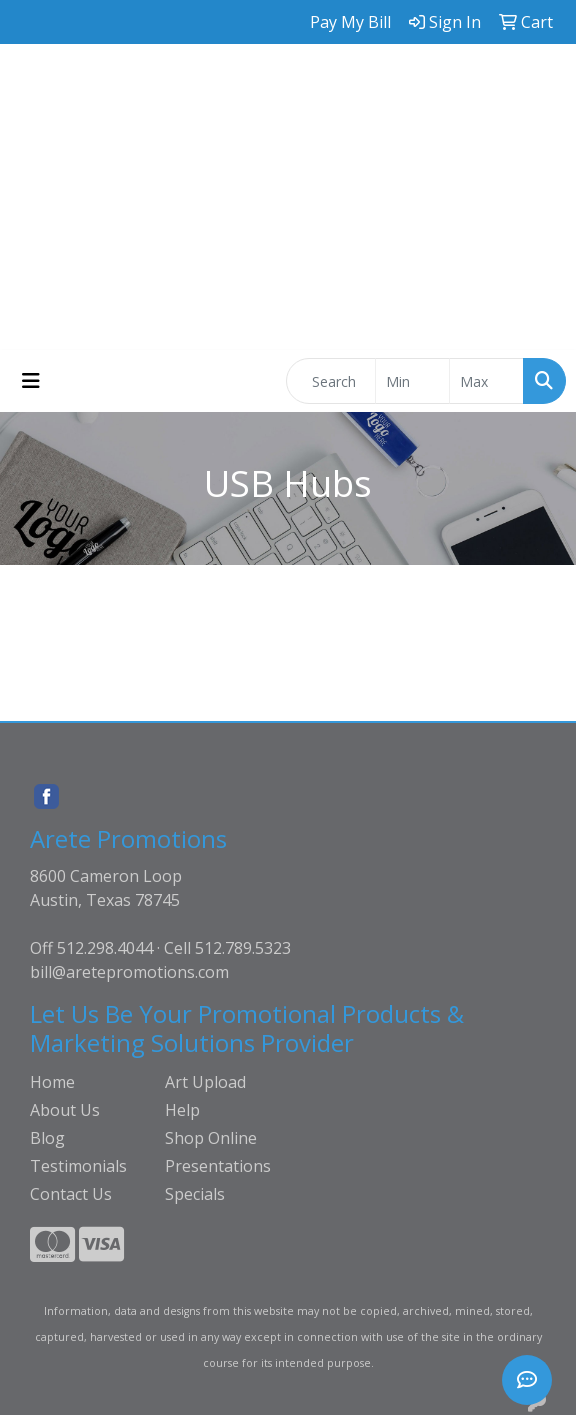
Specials (195, 1194)
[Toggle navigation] (31, 381)
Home (52, 1082)
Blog (47, 1138)
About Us (65, 1110)
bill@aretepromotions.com (129, 972)
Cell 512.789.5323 (227, 948)
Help (182, 1110)
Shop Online (211, 1138)
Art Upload (205, 1082)
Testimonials (78, 1166)
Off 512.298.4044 (91, 948)
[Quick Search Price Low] (412, 381)
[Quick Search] (331, 381)
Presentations (218, 1166)
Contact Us (71, 1194)
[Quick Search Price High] (486, 381)
